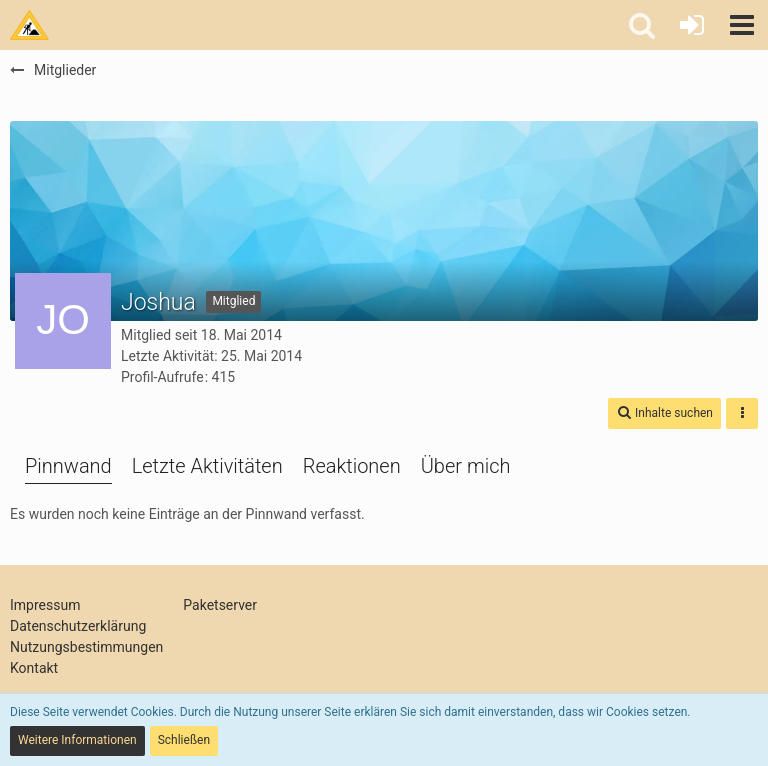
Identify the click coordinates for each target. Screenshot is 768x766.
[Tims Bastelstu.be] (29, 25)
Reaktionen (352, 466)
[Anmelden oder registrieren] (692, 25)
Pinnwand (68, 466)
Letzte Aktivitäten (207, 466)
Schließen (184, 740)
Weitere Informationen (77, 740)
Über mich (466, 466)
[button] (742, 25)
